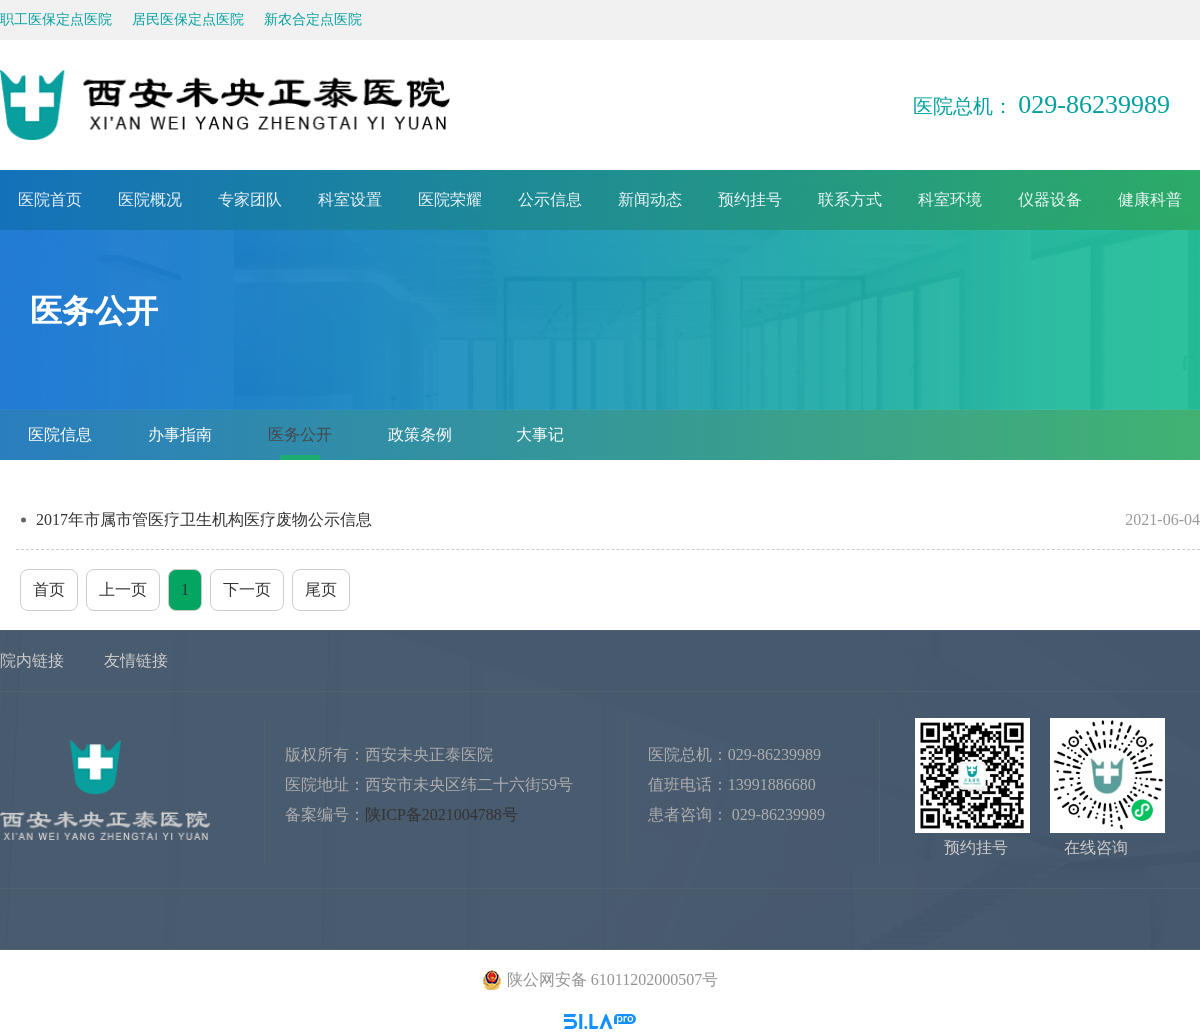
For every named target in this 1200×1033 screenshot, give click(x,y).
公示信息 (550, 199)
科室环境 (950, 199)
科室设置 (350, 199)
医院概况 (150, 199)
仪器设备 (1050, 199)
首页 (49, 589)
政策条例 (420, 434)
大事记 (540, 434)
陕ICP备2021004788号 (441, 814)
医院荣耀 (450, 199)
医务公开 (300, 434)
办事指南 (180, 434)
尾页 (321, 589)
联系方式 (850, 199)
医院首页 (50, 199)
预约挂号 (750, 199)
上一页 (123, 589)
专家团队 (250, 199)
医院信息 (60, 434)
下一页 (247, 589)
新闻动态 (650, 199)
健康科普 (1150, 199)
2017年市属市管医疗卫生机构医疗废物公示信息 (618, 519)
